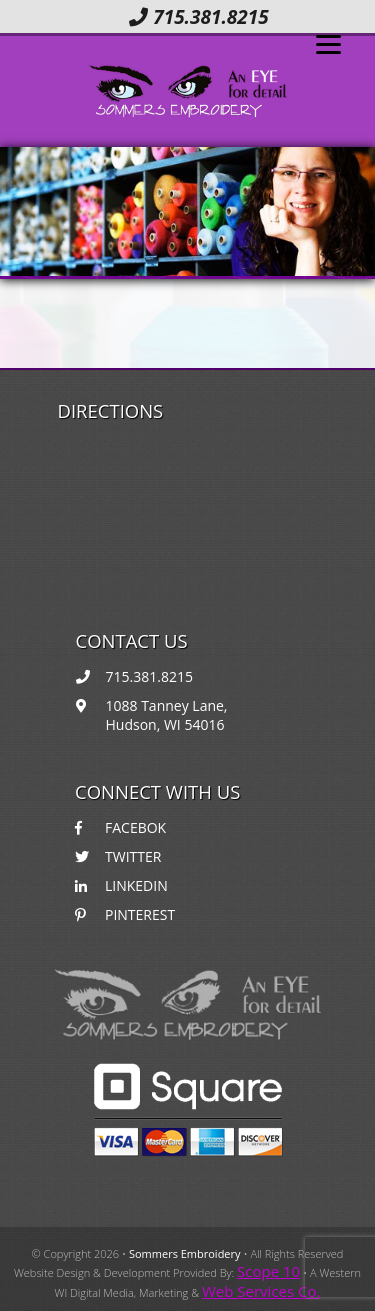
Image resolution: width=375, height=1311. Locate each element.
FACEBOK (120, 827)
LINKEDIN (121, 885)
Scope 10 (268, 1271)
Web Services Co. (261, 1291)
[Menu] (328, 42)
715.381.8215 (198, 17)
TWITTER (118, 856)
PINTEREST (125, 914)
